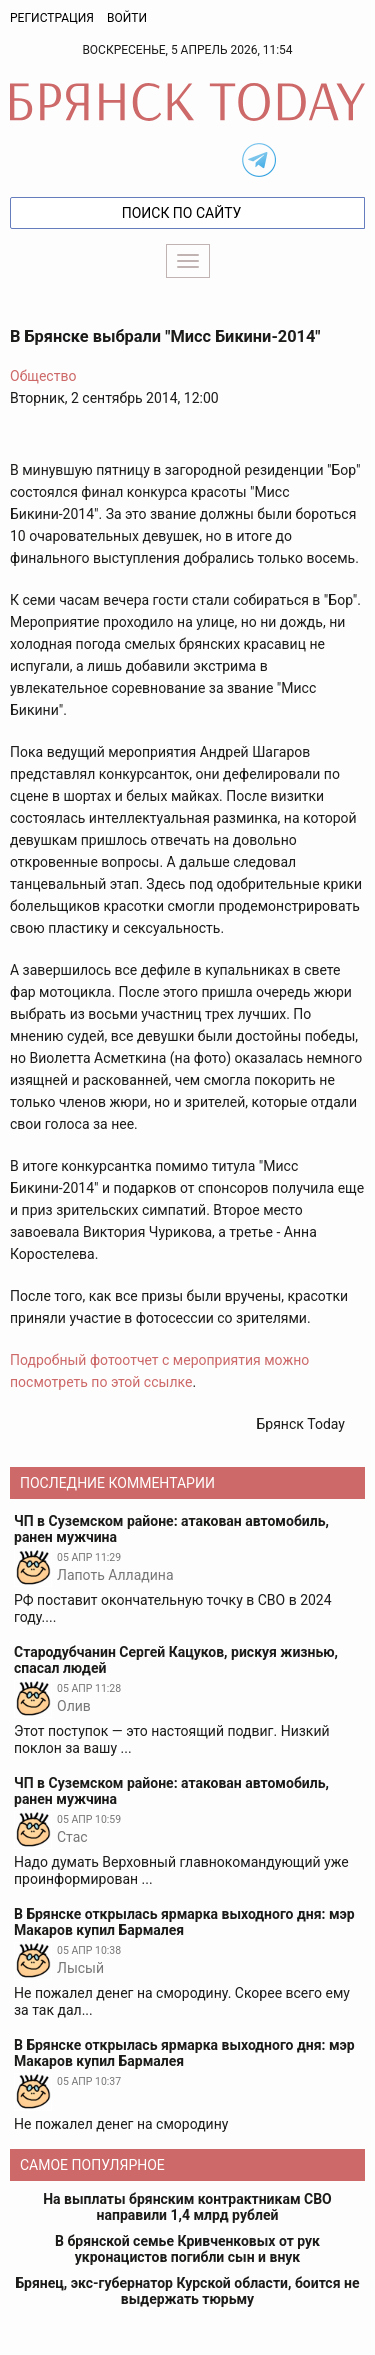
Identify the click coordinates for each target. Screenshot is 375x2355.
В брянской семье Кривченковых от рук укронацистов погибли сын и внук (187, 2249)
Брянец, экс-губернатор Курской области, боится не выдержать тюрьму (188, 2291)
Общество (43, 376)
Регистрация (52, 18)
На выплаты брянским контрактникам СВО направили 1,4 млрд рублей (187, 2207)
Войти (127, 18)
